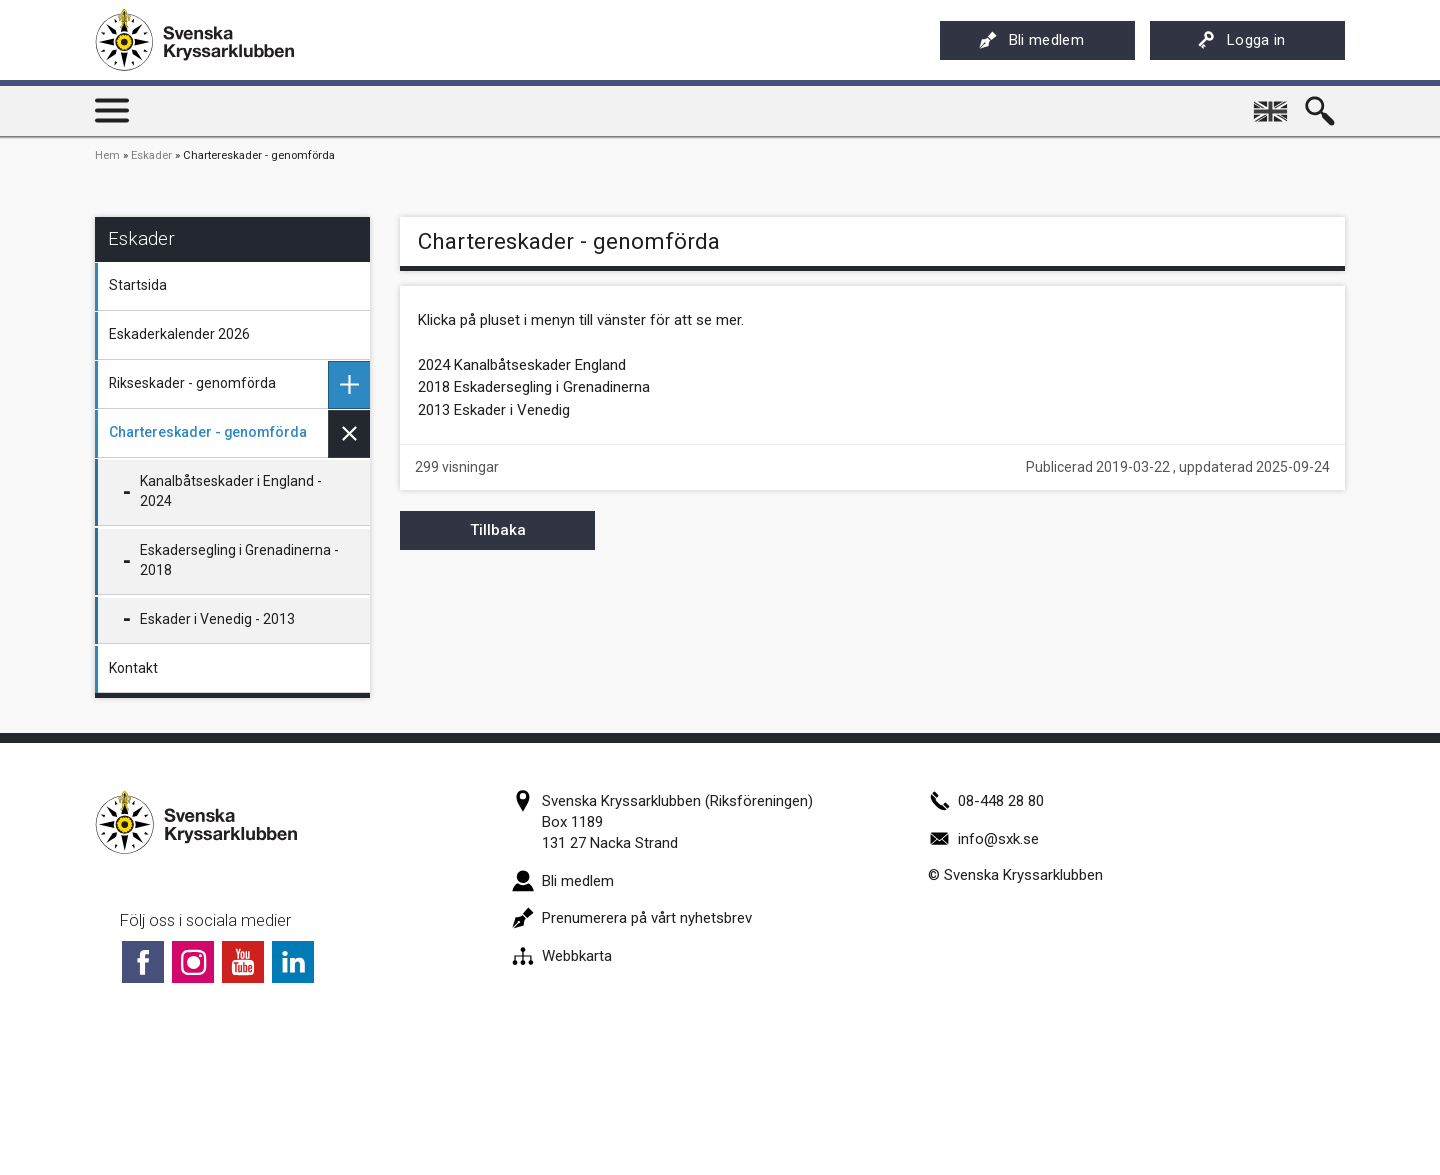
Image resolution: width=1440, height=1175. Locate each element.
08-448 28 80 (986, 801)
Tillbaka (498, 530)
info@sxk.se (983, 839)
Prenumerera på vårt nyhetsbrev (632, 918)
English (1272, 104)
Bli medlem (1031, 40)
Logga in (1241, 40)
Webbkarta (562, 956)
